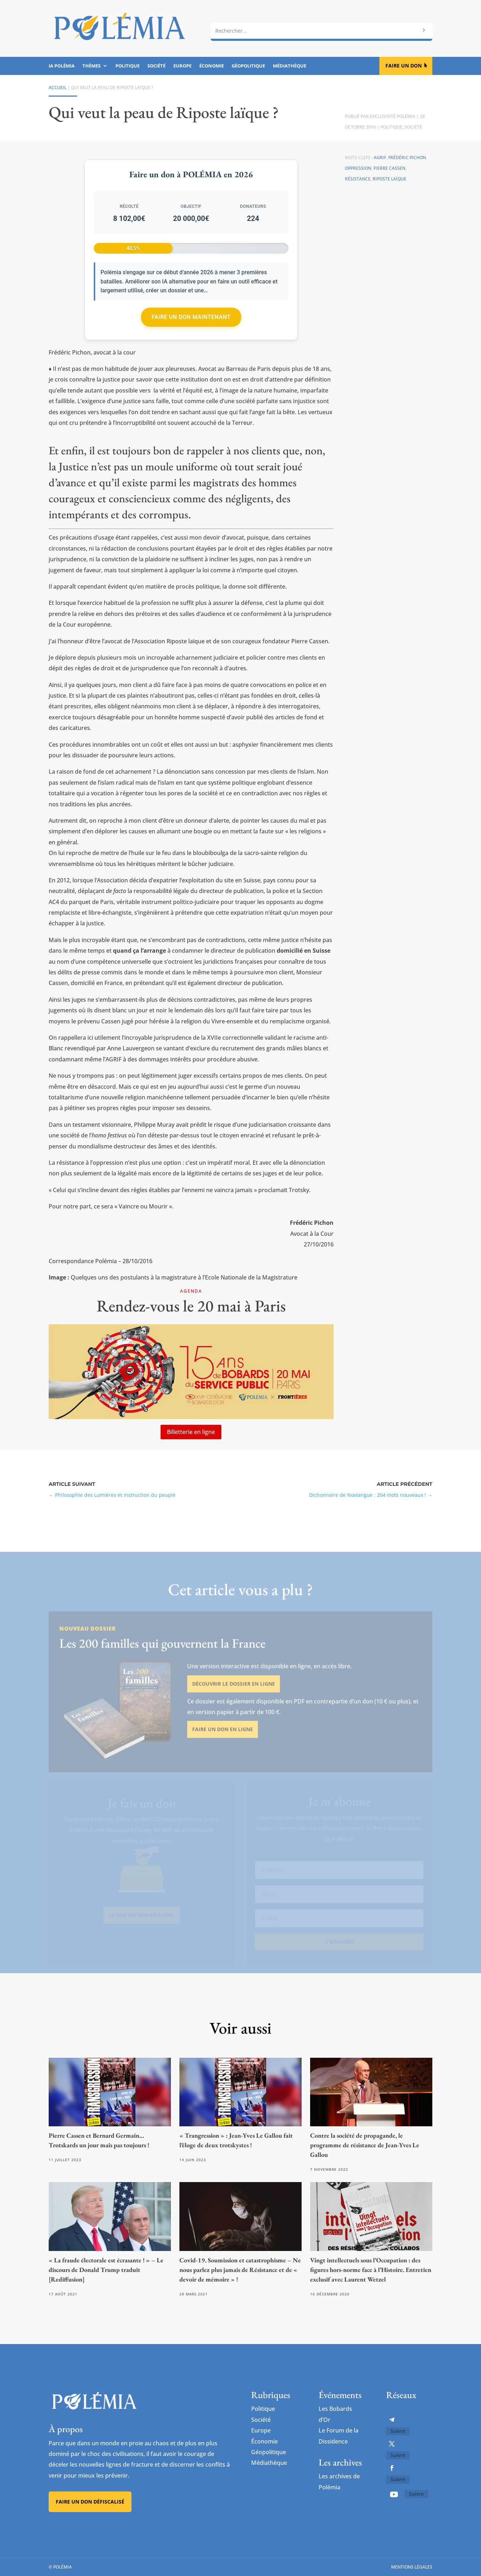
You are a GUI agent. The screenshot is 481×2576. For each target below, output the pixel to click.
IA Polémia (62, 66)
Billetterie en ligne (191, 1432)
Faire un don (403, 65)
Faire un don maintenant (191, 317)
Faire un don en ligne (222, 1750)
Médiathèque (289, 66)
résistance (358, 179)
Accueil (57, 88)
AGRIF (380, 158)
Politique (127, 66)
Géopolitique (248, 66)
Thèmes (91, 66)
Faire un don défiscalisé (90, 2501)
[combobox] (321, 31)
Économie (211, 66)
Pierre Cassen (389, 168)
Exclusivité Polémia (392, 116)
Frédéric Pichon (407, 158)
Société (156, 66)
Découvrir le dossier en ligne (233, 1704)
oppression (358, 168)
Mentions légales (411, 2567)
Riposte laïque (389, 179)
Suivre (397, 2431)
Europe (182, 66)
